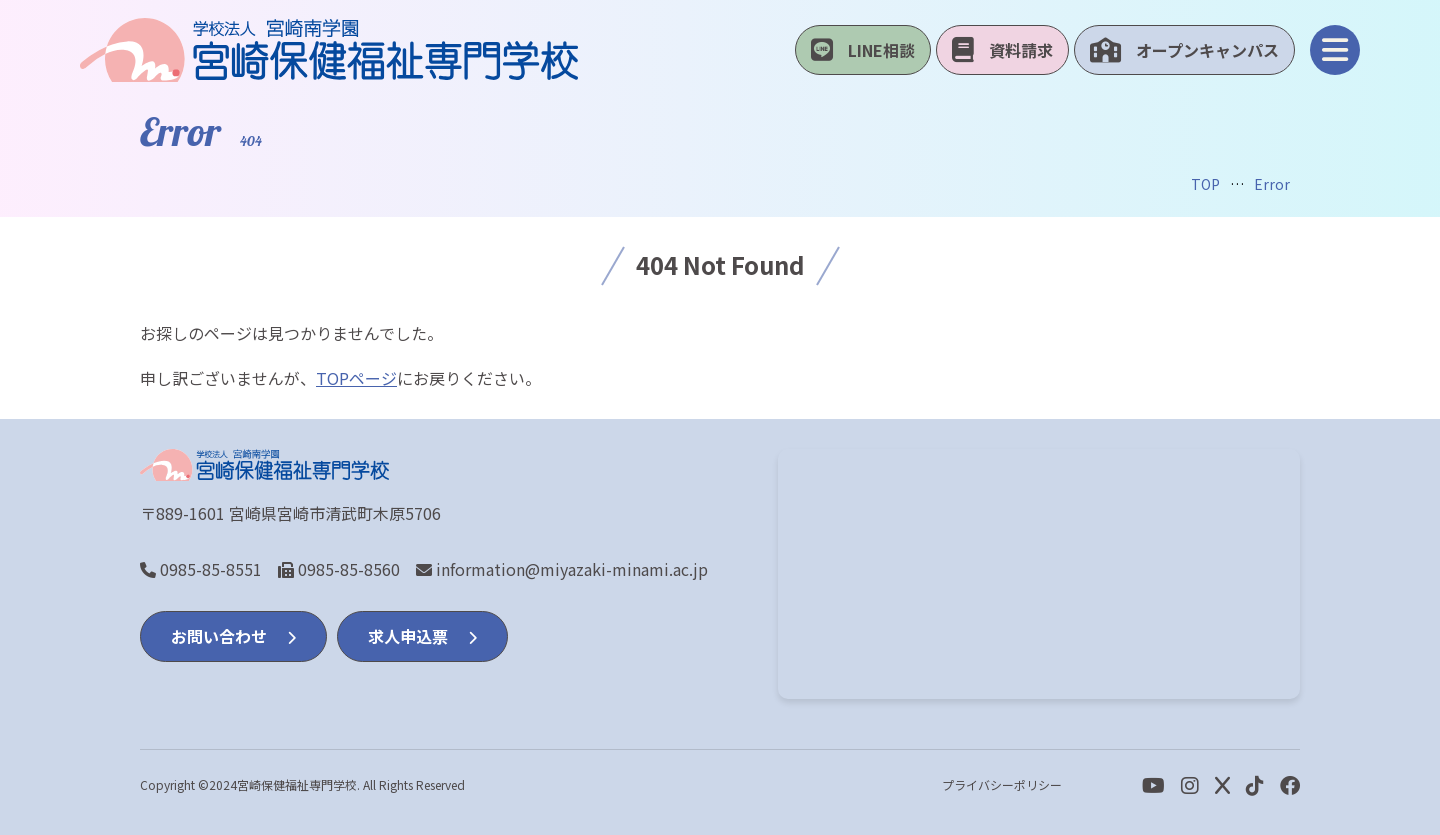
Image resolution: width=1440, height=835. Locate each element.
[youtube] (1153, 784)
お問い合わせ (233, 636)
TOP (1205, 184)
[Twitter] (1222, 784)
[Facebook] (1255, 784)
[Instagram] (1190, 784)
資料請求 (1002, 49)
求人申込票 (422, 636)
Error (1272, 184)
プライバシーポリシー (1002, 784)
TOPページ (356, 378)
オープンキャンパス (1184, 49)
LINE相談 (863, 49)
